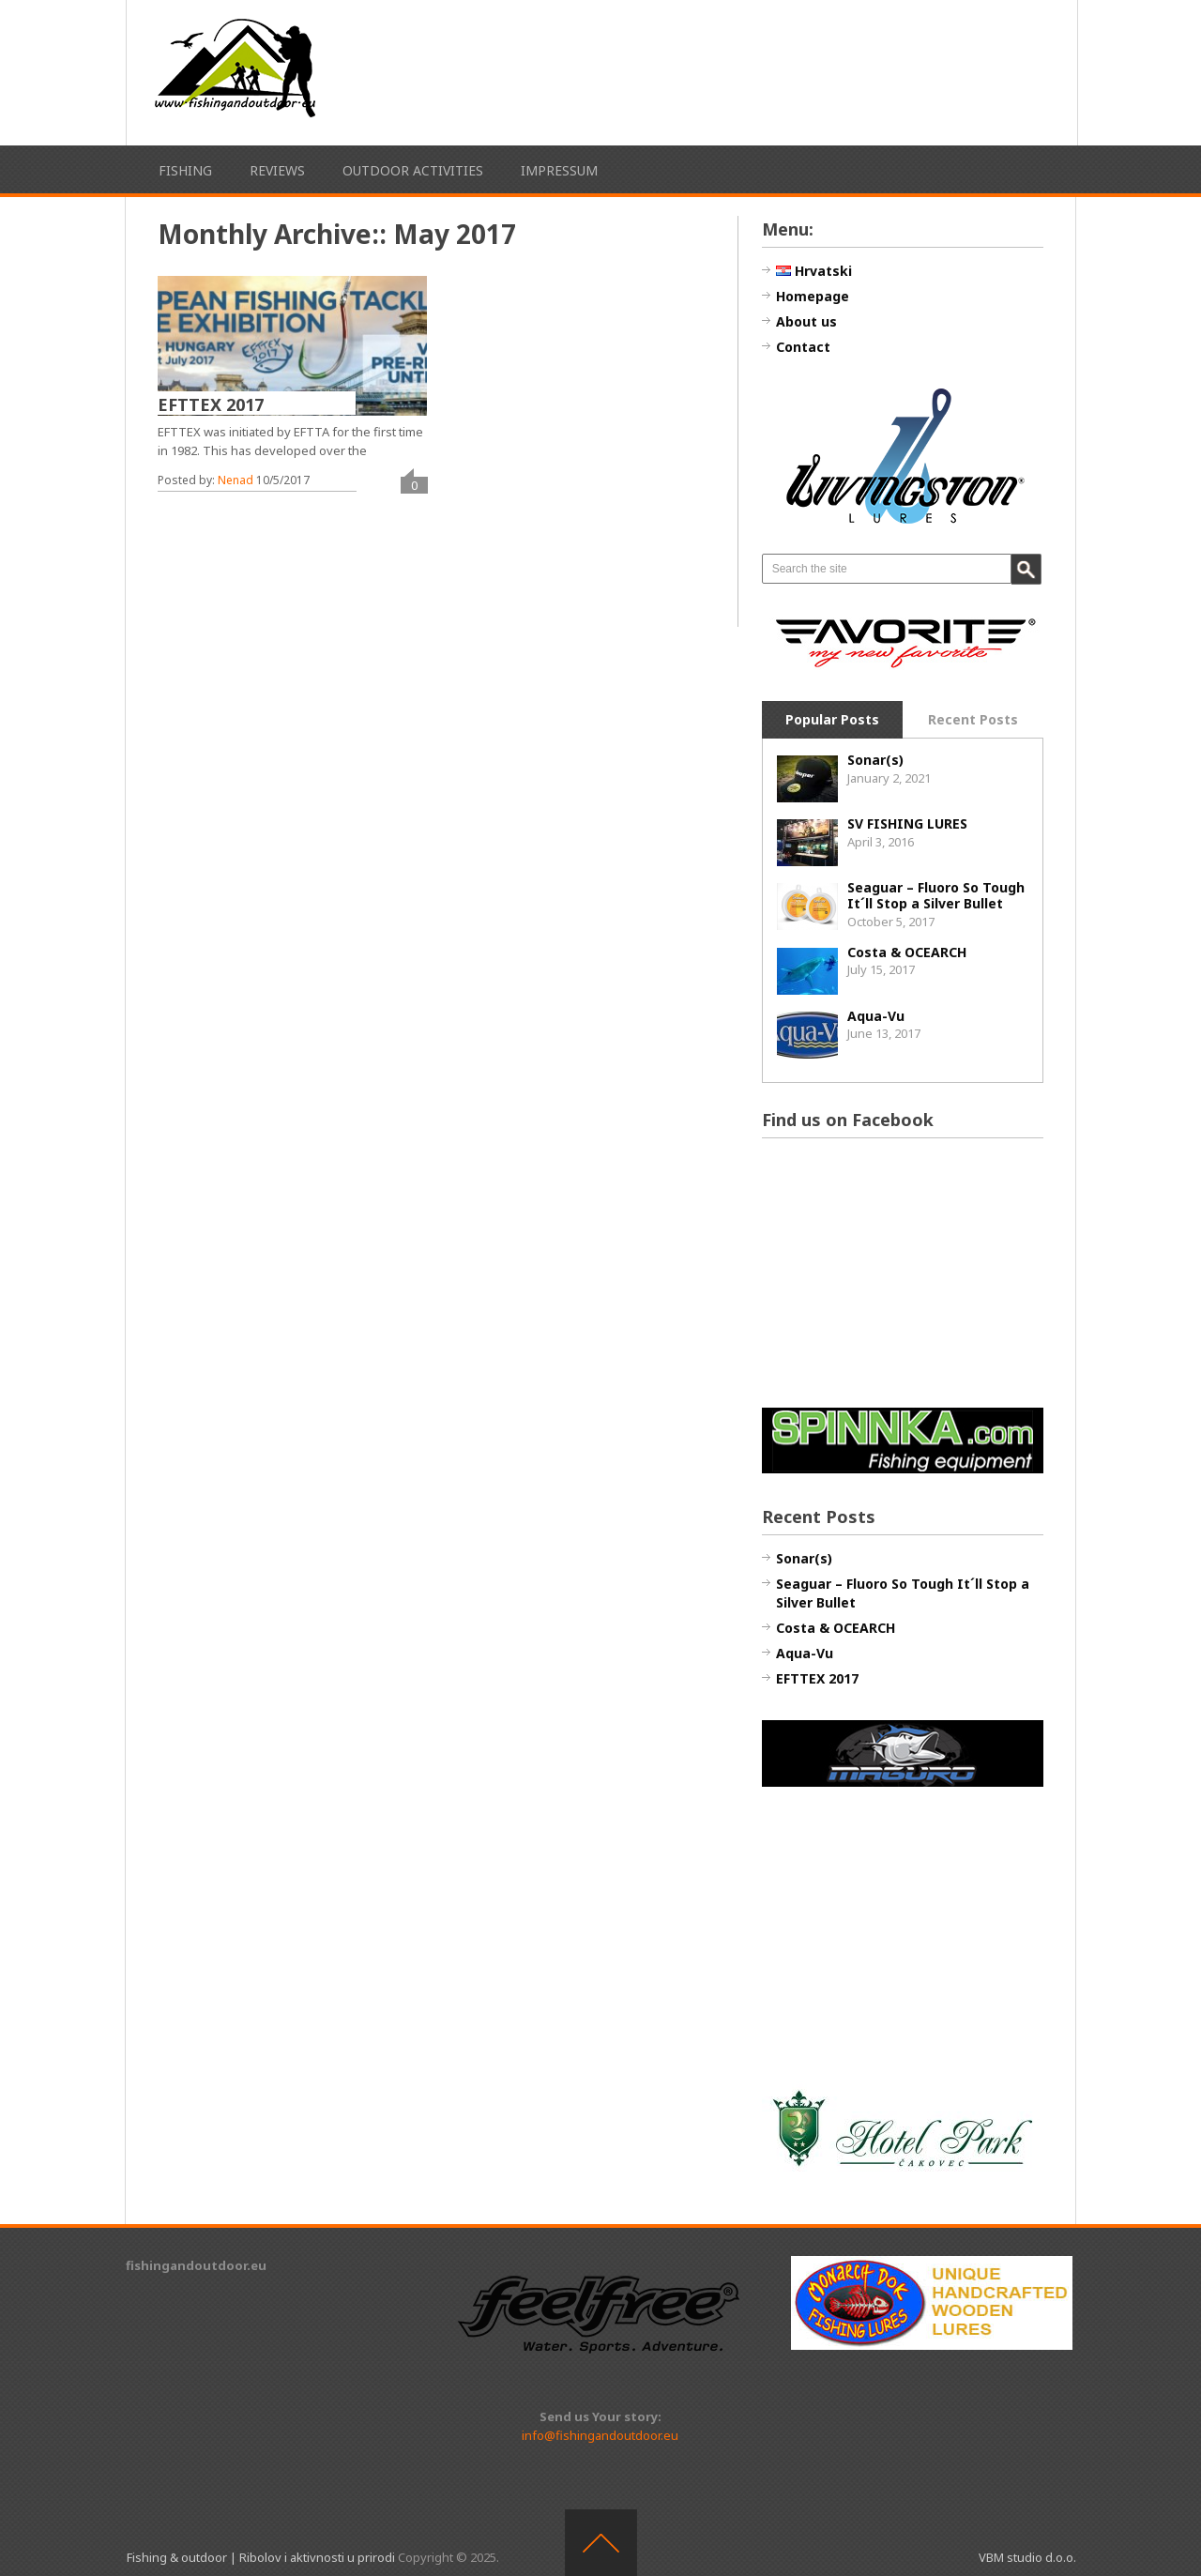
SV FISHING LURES (907, 823)
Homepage (812, 296)
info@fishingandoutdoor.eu (600, 2435)
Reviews (277, 170)
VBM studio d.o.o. (1027, 2557)
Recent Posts (973, 719)
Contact (803, 347)
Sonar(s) (875, 760)
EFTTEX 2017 (211, 404)
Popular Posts (832, 719)
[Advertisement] (761, 70)
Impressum (559, 170)
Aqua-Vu (876, 1016)
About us (806, 321)
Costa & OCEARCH (906, 952)
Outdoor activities (412, 170)
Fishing (185, 170)
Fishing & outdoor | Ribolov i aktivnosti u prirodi (261, 2557)
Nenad (235, 480)
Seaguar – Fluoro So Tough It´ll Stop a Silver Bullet (936, 895)
